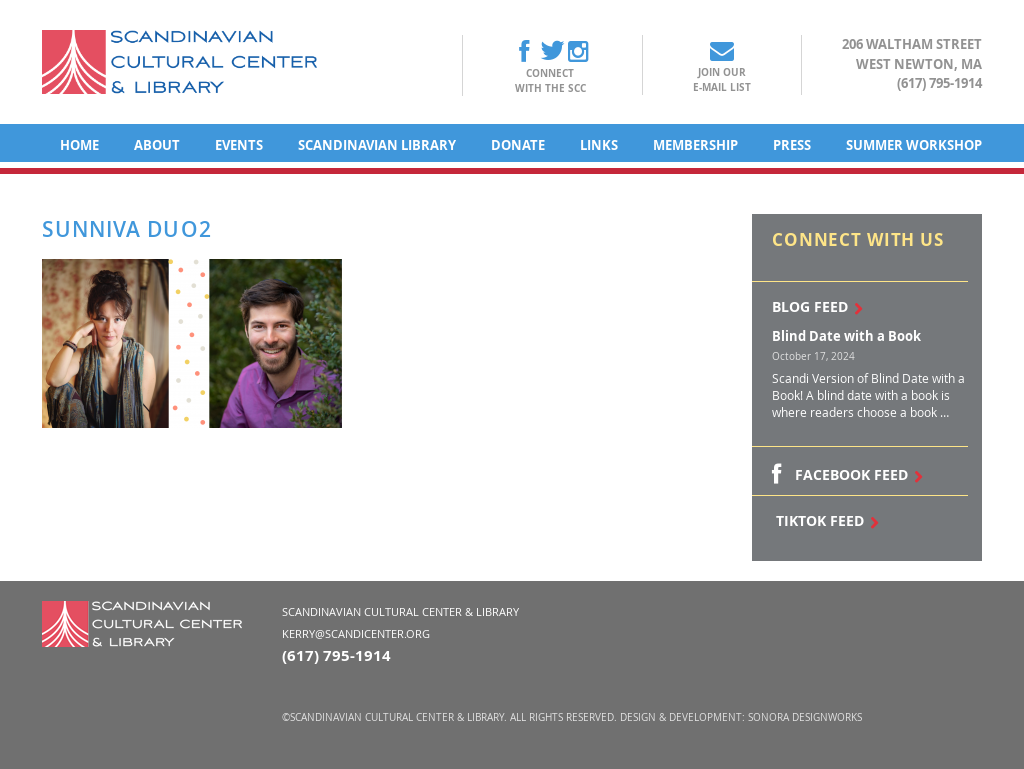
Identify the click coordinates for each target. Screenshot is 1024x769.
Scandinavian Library (377, 145)
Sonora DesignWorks (805, 717)
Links (599, 145)
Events (239, 145)
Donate (518, 145)
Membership (695, 145)
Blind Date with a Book (846, 336)
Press (792, 145)
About (157, 145)
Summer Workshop (914, 145)
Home (79, 145)
